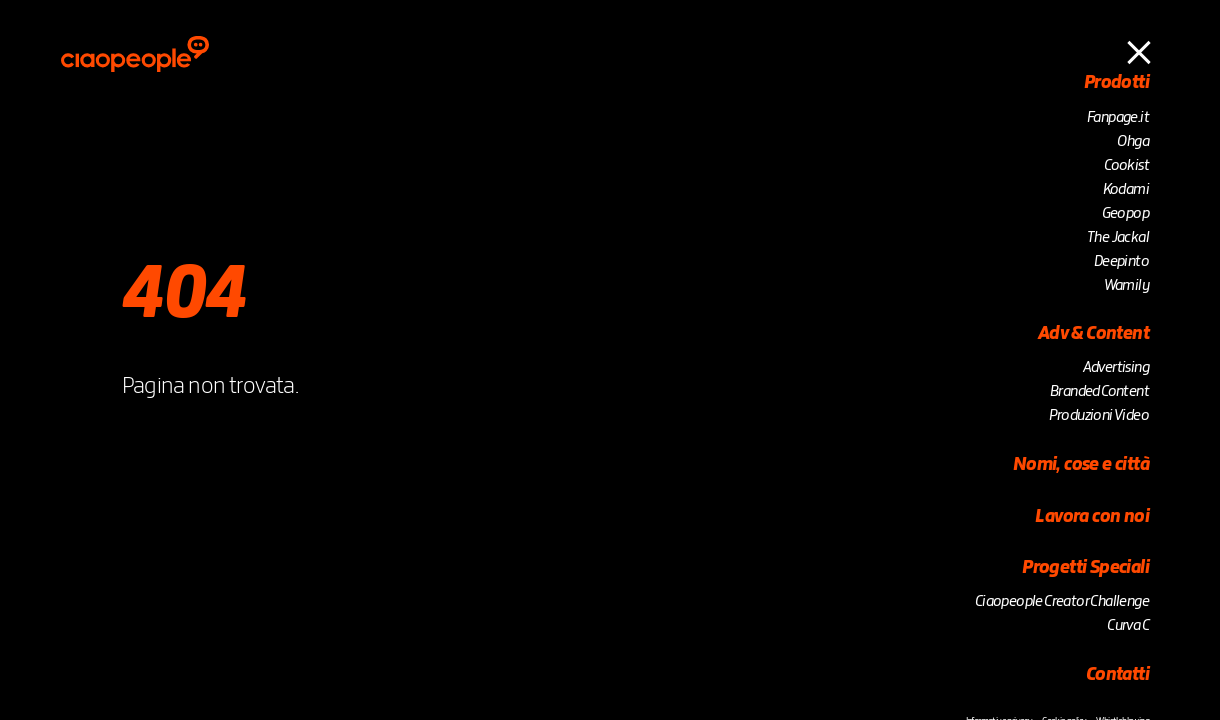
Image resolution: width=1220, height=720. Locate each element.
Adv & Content (1093, 334)
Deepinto (1121, 262)
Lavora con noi (1092, 517)
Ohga (1133, 142)
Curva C (1128, 626)
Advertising (1116, 368)
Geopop (1125, 214)
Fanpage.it (1118, 118)
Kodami (1126, 190)
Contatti (1117, 675)
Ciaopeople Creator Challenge (1062, 602)
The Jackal (1118, 238)
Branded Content (1099, 392)
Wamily (1126, 286)
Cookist (1126, 166)
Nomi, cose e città (1081, 465)
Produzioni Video (1099, 416)
